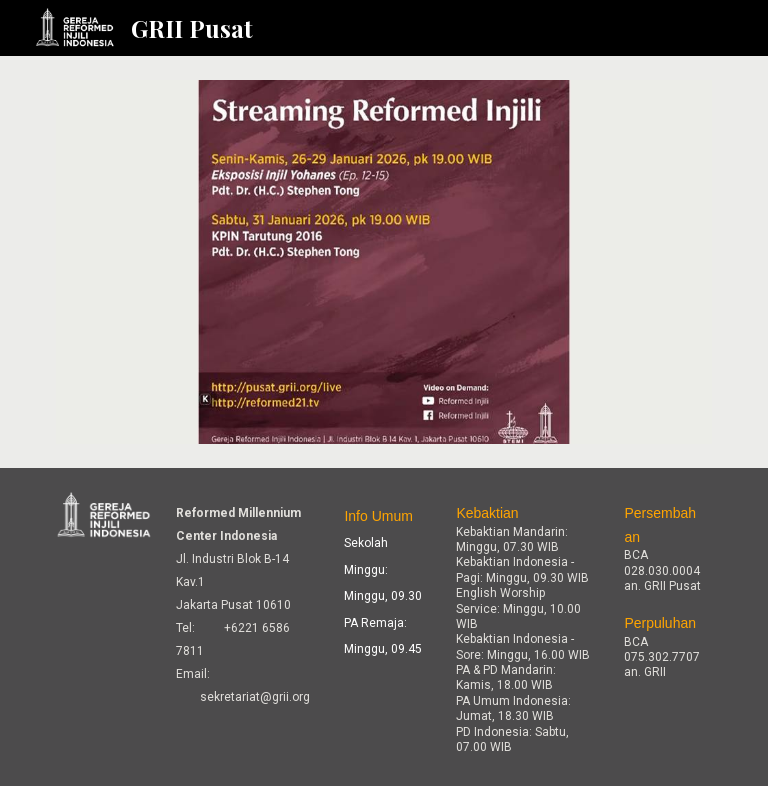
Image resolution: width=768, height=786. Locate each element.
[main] (243, 603)
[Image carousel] (383, 262)
